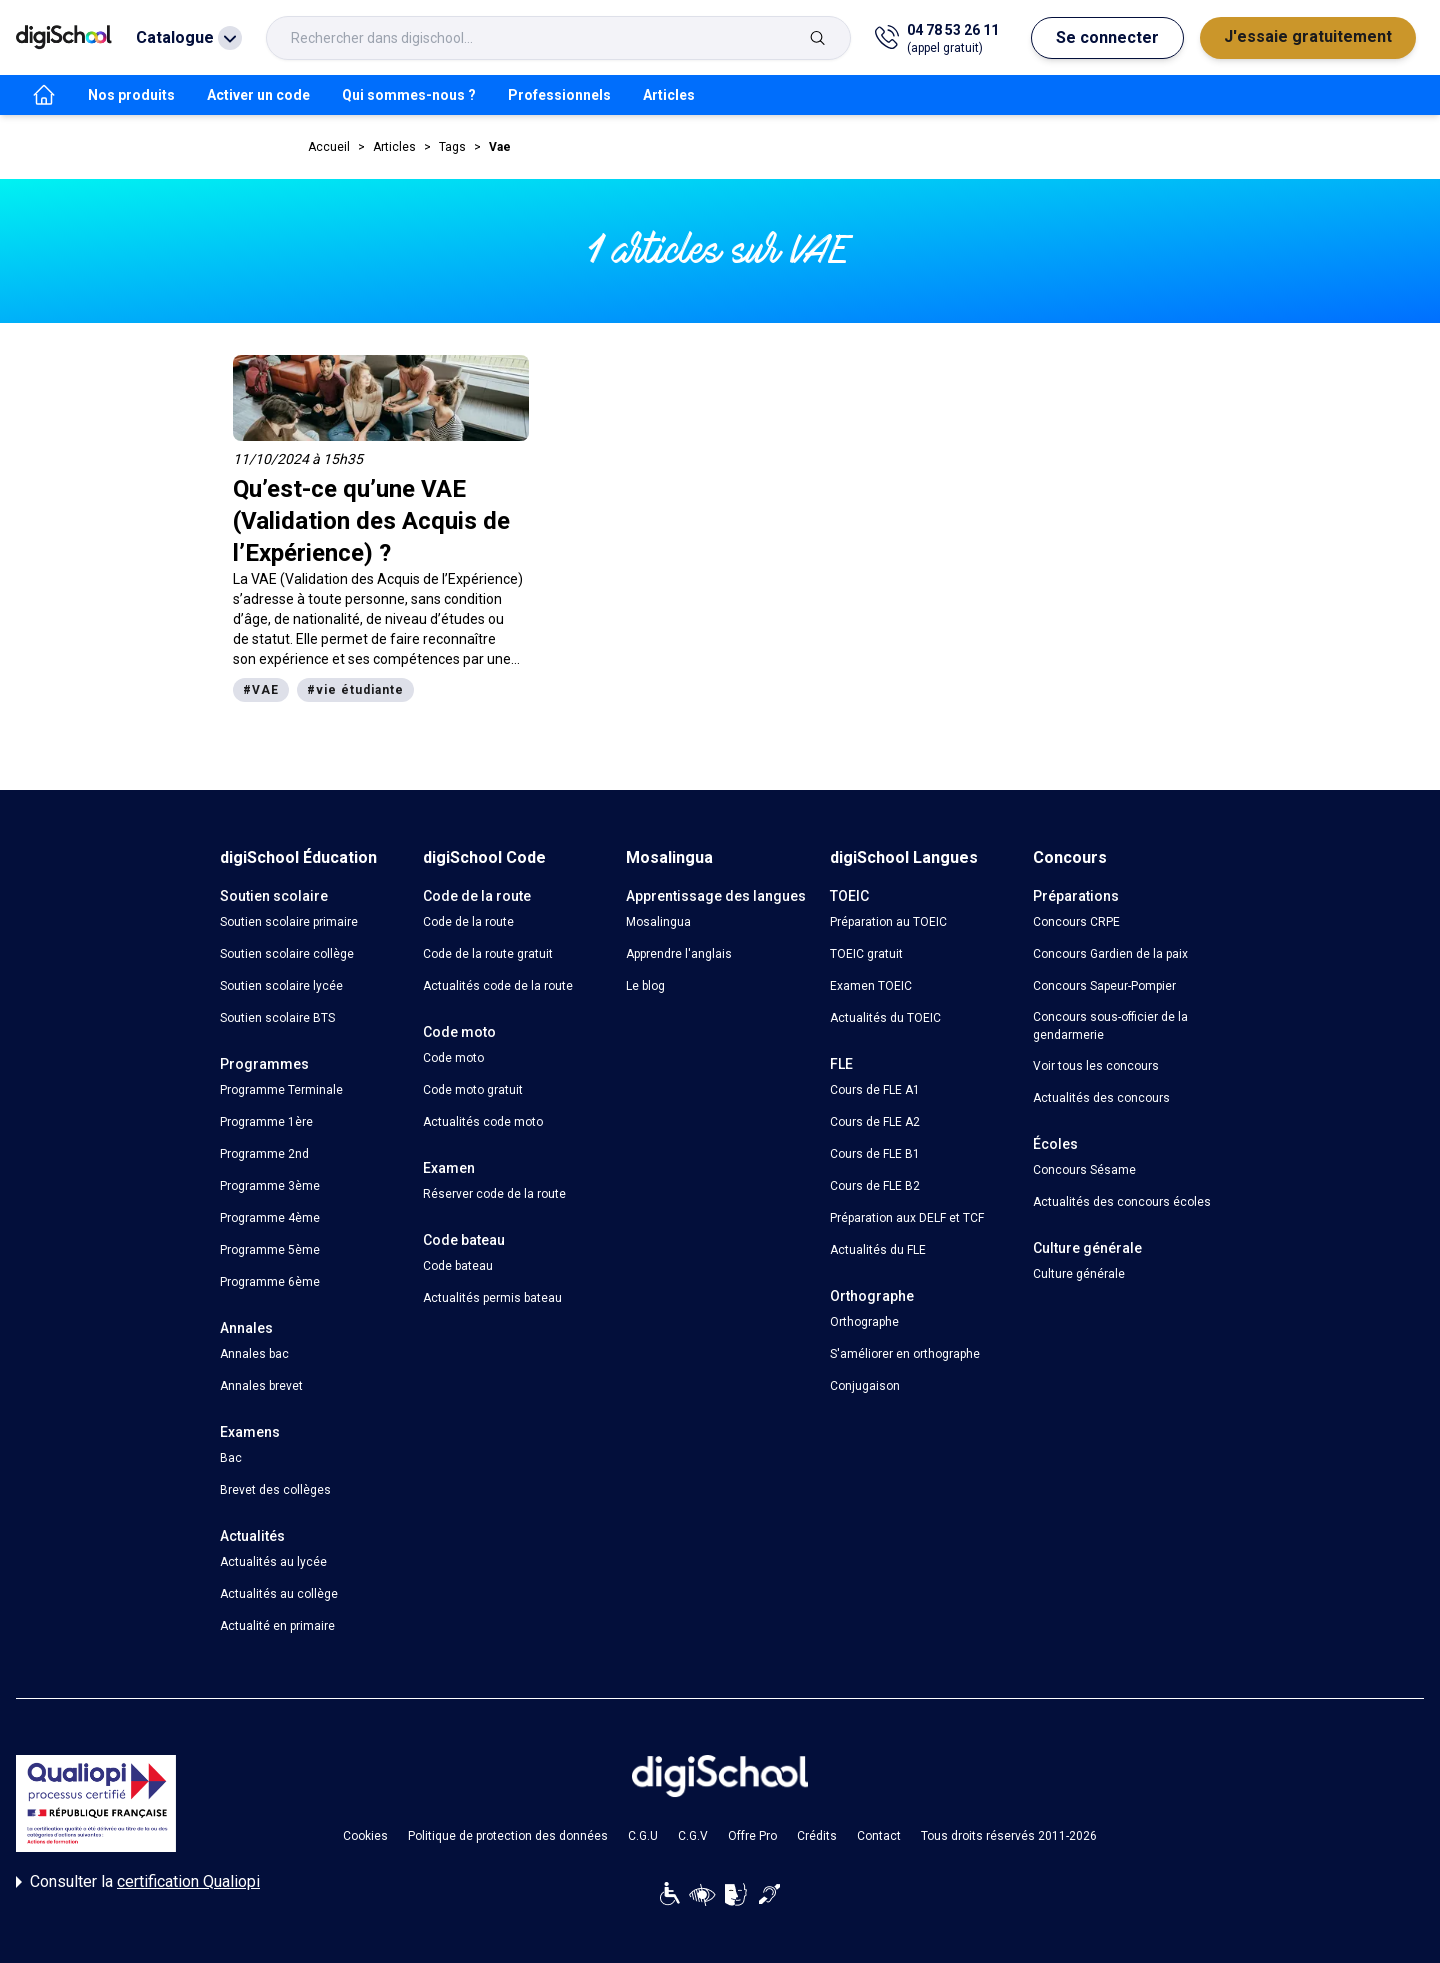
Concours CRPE (1076, 922)
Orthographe (864, 1322)
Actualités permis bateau (492, 1298)
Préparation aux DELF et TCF (907, 1218)
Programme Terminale (281, 1090)
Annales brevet (261, 1386)
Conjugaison (865, 1386)
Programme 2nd (264, 1154)
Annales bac (254, 1354)
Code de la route (468, 922)
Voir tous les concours (1096, 1066)
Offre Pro (752, 1836)
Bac (231, 1458)
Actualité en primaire (277, 1626)
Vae (500, 147)
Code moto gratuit (473, 1090)
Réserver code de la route (494, 1194)
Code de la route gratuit (488, 954)
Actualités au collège (279, 1594)
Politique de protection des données (508, 1836)
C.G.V (693, 1836)
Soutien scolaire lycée (281, 986)
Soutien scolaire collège (287, 954)
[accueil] (44, 95)
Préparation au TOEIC (888, 922)
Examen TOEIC (871, 986)
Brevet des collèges (275, 1490)
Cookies (365, 1836)
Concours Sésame (1084, 1170)
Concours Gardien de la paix (1110, 954)
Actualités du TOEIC (885, 1018)
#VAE (261, 690)
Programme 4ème (270, 1218)
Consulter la (138, 1882)
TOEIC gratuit (866, 954)
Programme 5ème (270, 1250)
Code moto (453, 1058)
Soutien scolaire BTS (277, 1018)
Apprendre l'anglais (679, 954)
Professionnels (559, 95)
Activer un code (258, 95)
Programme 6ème (270, 1282)
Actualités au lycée (273, 1562)
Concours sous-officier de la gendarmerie (1110, 1026)
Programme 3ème (270, 1186)
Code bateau (458, 1266)
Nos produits (131, 95)
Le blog (645, 986)
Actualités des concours (1101, 1098)
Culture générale (1079, 1274)
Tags (452, 147)
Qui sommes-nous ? (409, 95)
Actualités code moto (483, 1122)
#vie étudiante (355, 690)
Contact (879, 1836)
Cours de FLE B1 (875, 1154)
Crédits (817, 1836)
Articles (669, 95)
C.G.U (643, 1836)
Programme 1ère (266, 1122)
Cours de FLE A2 (875, 1122)
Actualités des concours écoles (1122, 1202)
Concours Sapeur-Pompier (1104, 986)
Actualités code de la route (498, 986)
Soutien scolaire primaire (289, 922)
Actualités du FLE (878, 1250)
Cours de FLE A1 (875, 1090)
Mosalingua (658, 922)
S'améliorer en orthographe (905, 1354)
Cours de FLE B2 (875, 1186)
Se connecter (1107, 37)
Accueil (329, 147)
